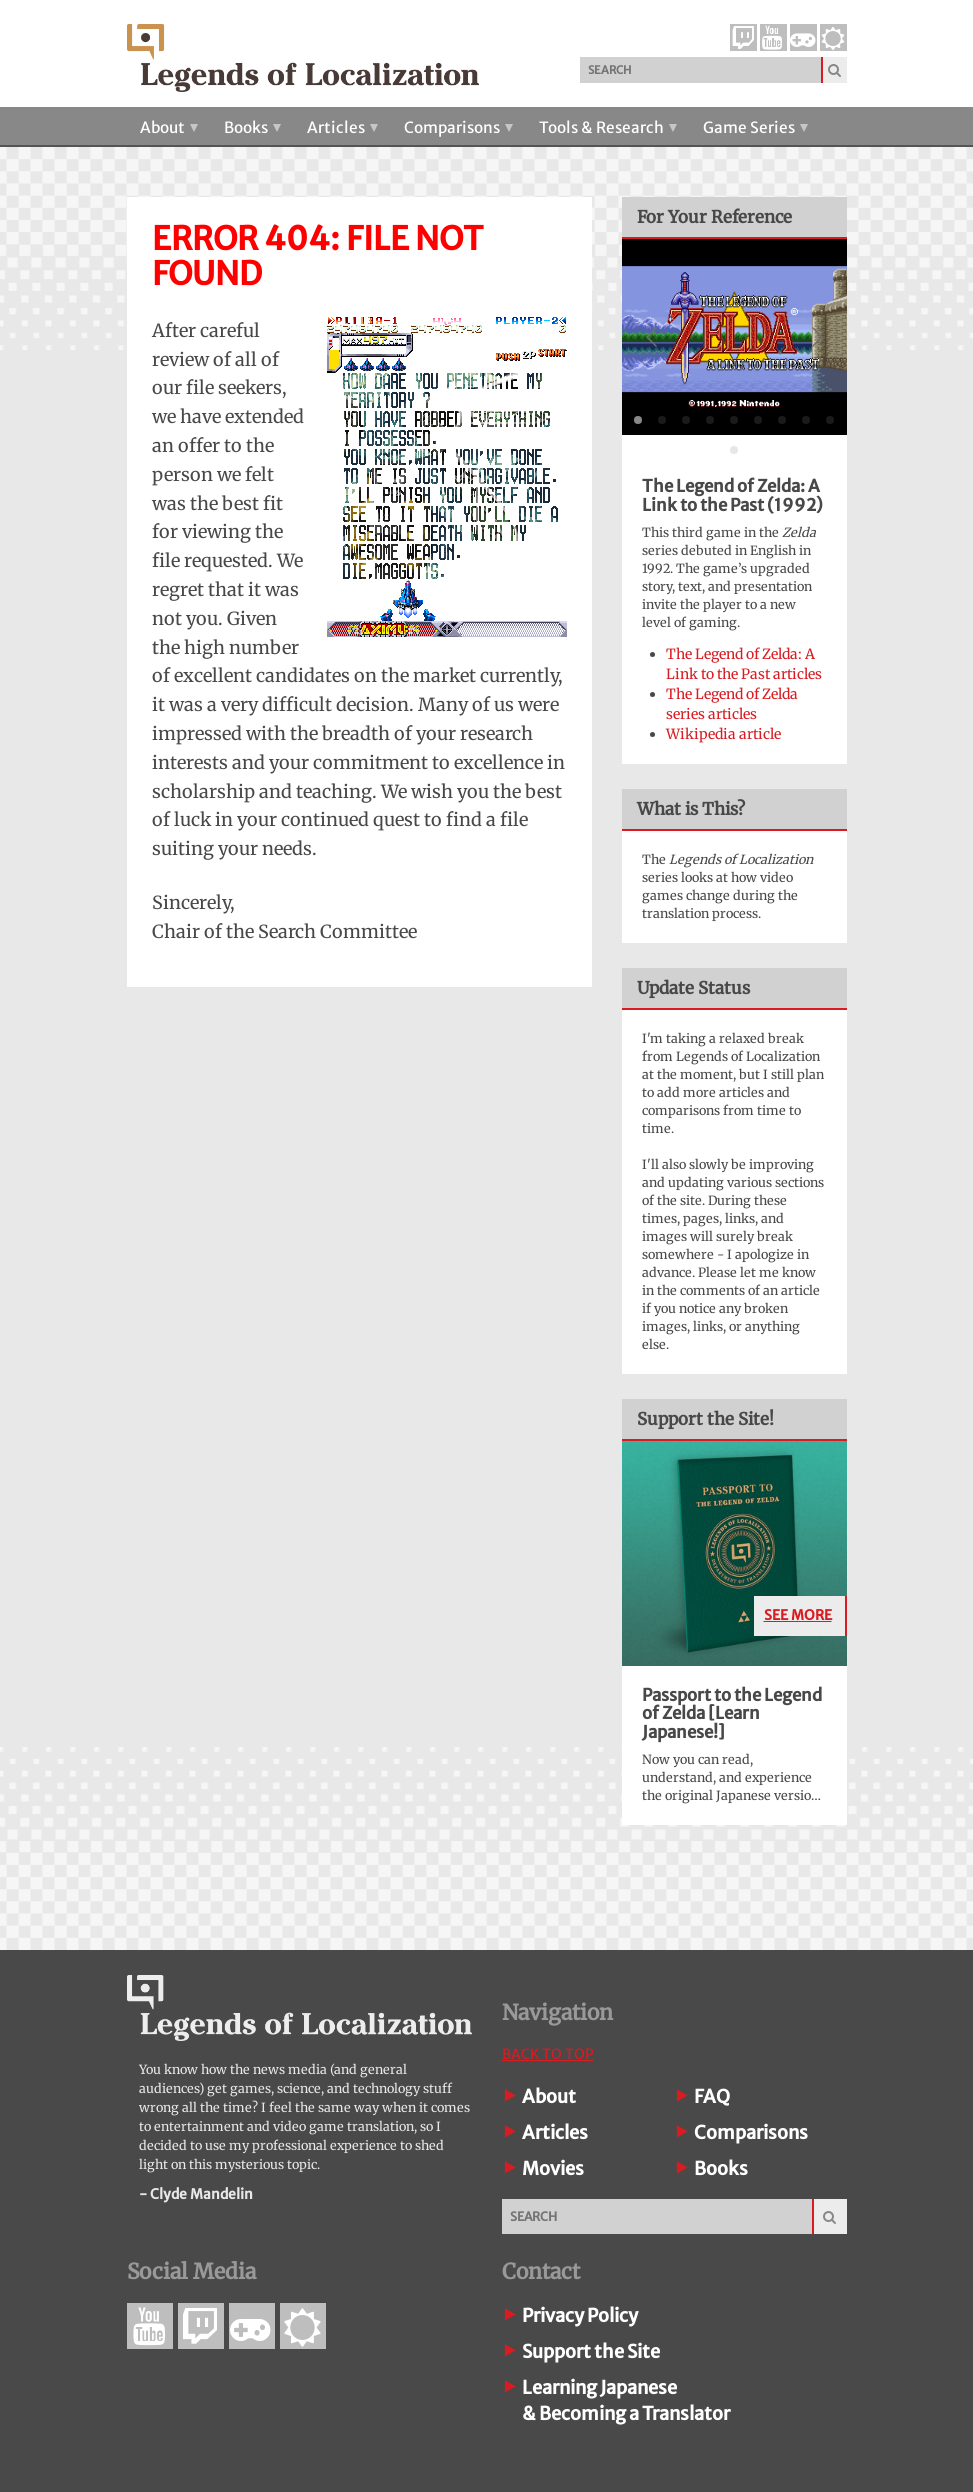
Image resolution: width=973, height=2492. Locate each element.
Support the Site (591, 2351)
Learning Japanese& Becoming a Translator (626, 2400)
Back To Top (548, 2054)
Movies (553, 2168)
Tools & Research (608, 127)
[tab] (638, 420)
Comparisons (458, 127)
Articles (342, 127)
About (169, 127)
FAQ (712, 2096)
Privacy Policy (580, 2315)
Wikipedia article (723, 734)
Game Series (755, 127)
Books (252, 127)
